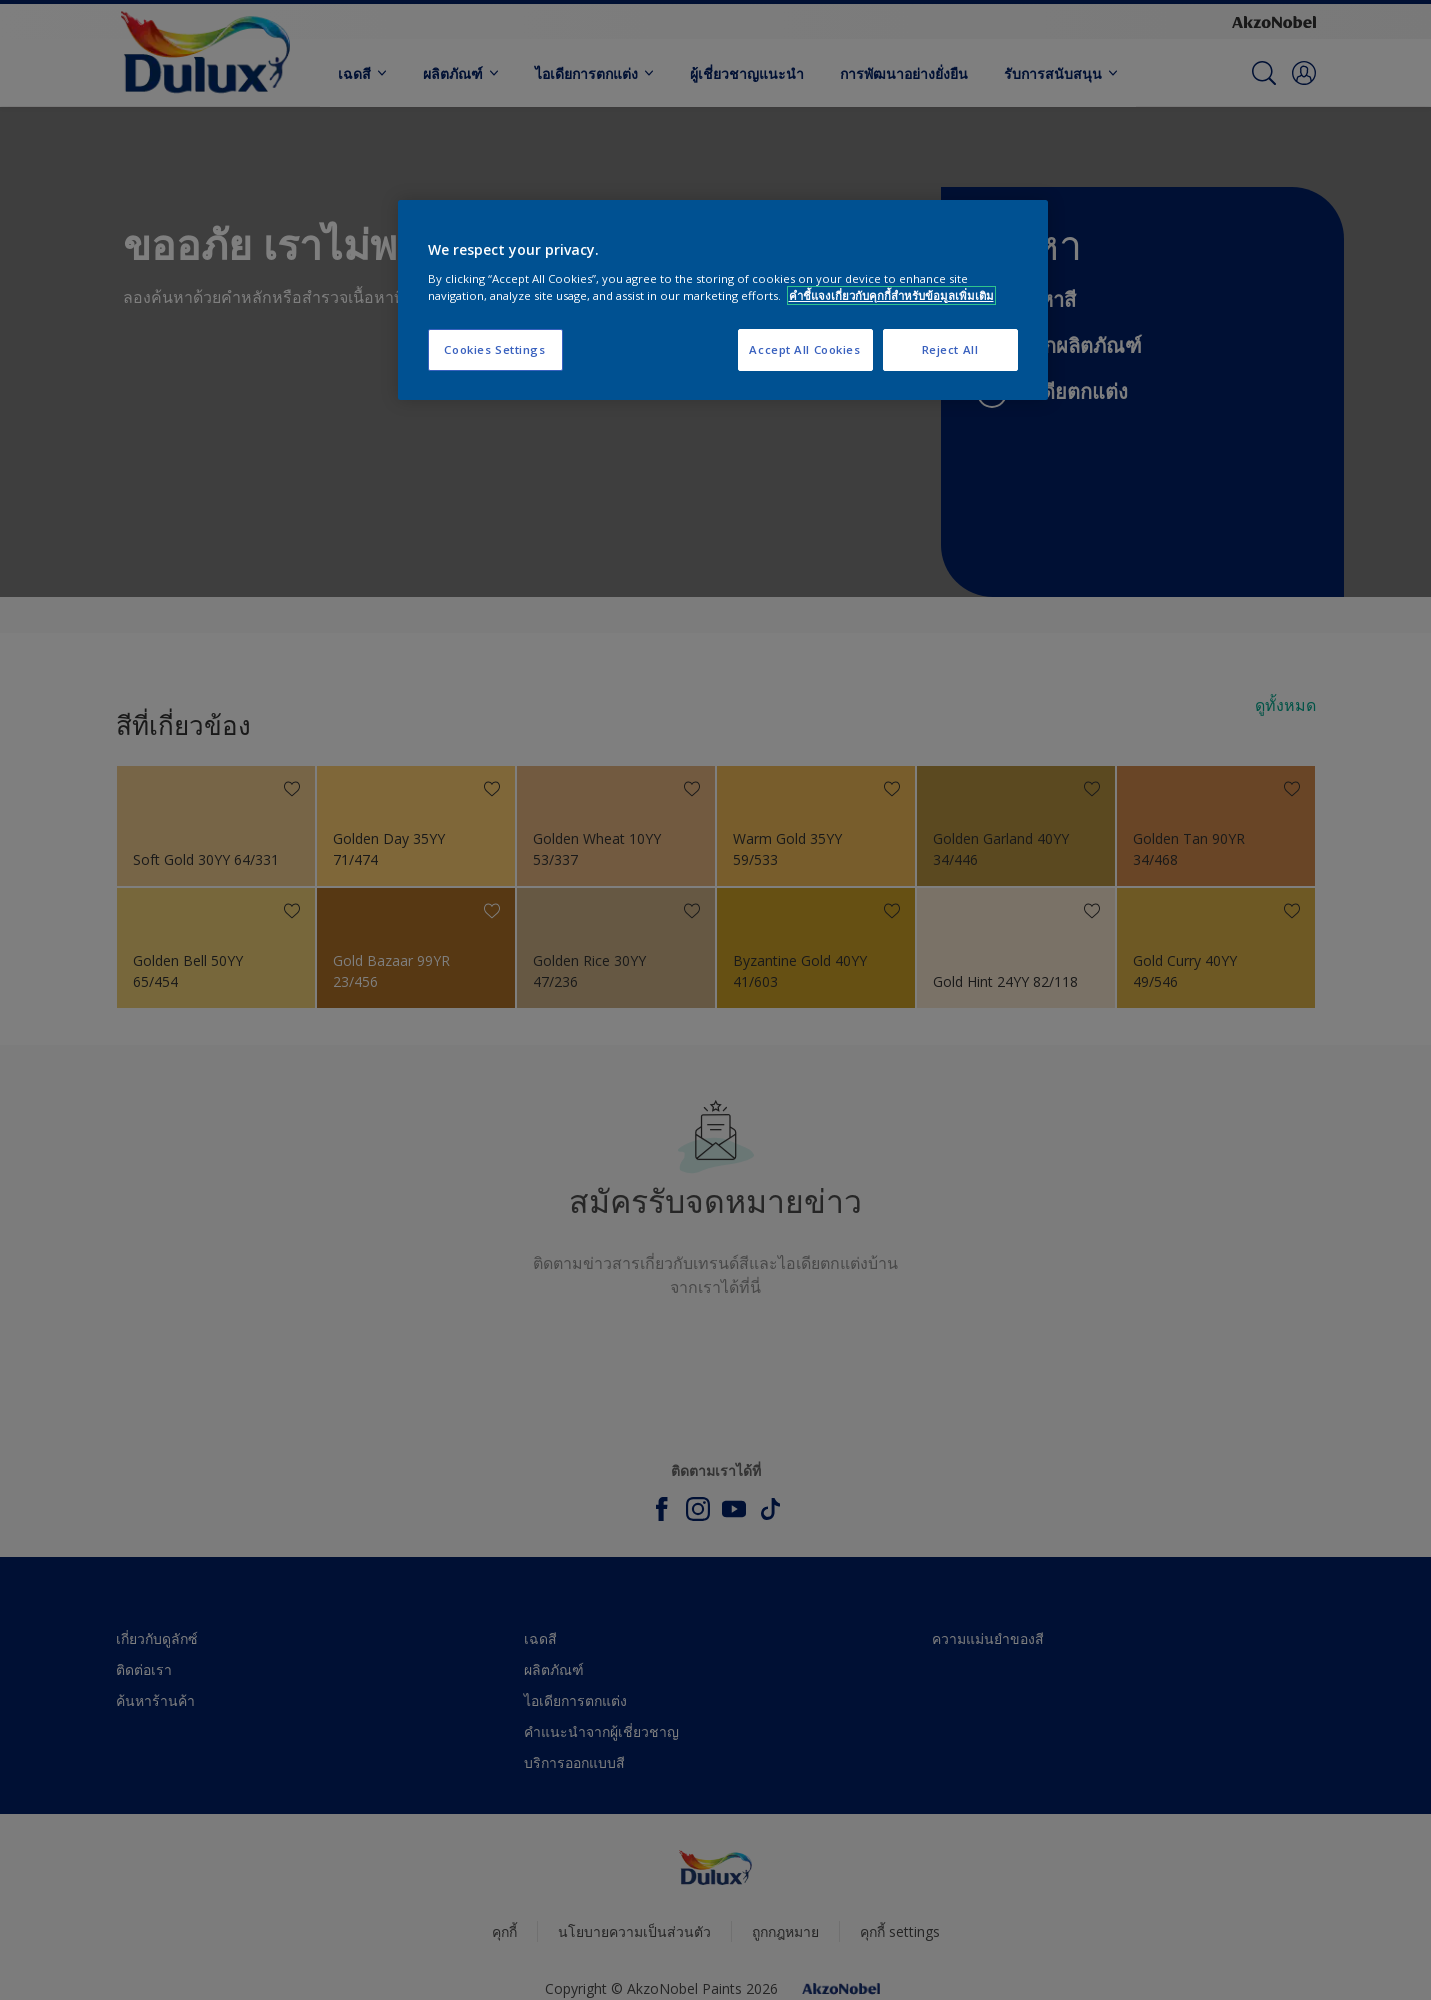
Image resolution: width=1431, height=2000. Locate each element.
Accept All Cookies (804, 349)
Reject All (950, 349)
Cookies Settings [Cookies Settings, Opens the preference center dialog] (494, 349)
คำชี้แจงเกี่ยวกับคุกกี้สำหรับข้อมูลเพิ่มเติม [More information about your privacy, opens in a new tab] (891, 295)
